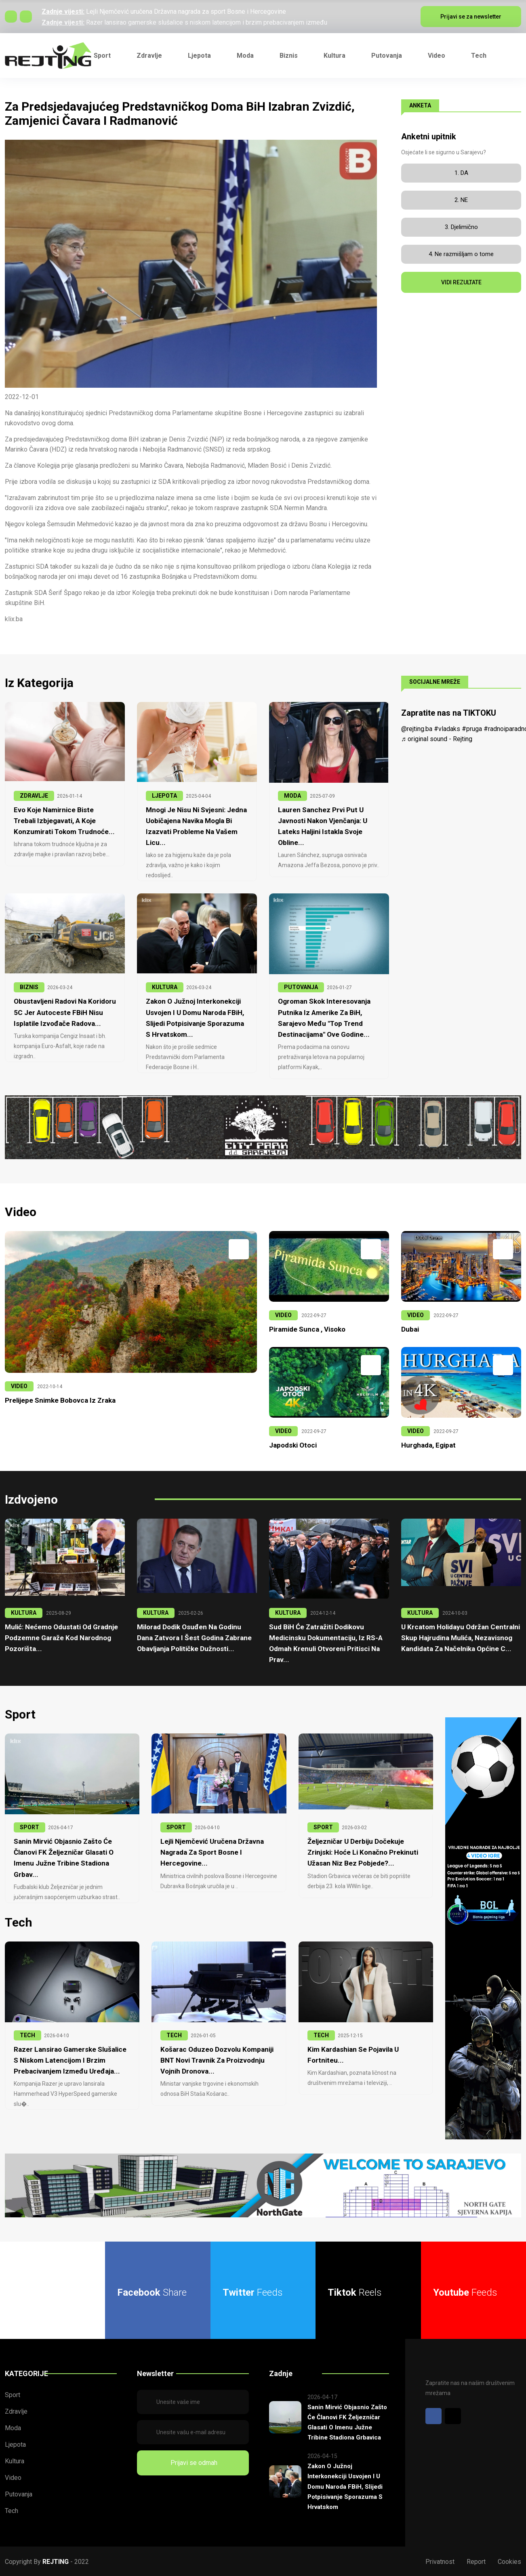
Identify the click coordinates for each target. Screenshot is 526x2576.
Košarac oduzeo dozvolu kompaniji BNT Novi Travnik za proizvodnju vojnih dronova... (217, 2059)
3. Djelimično (461, 227)
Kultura (334, 55)
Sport (102, 55)
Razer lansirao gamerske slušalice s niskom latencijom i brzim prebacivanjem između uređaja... (70, 2059)
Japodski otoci (293, 1445)
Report (476, 2561)
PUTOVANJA (301, 987)
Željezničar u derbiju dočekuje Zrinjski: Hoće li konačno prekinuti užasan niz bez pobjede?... (362, 1852)
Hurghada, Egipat (428, 1445)
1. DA (461, 172)
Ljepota (199, 55)
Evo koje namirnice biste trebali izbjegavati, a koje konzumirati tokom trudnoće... (64, 821)
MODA (292, 795)
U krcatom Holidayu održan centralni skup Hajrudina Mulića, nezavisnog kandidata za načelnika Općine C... (460, 1637)
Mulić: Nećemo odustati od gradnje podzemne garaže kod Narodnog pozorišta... (61, 1637)
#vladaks (447, 729)
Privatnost (439, 2561)
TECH (27, 2034)
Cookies (509, 2561)
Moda (245, 55)
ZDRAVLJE (34, 795)
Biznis (289, 55)
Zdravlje (149, 55)
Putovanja (386, 55)
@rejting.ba (416, 729)
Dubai (410, 1329)
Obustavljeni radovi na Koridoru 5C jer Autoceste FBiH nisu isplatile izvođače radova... (65, 1012)
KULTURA (164, 987)
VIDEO (19, 1386)
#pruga (472, 729)
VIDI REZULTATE (461, 282)
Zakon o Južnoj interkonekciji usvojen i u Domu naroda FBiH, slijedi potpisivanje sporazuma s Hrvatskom (345, 2486)
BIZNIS (29, 987)
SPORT (29, 1827)
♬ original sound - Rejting (436, 739)
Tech (478, 55)
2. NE (461, 200)
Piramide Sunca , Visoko (307, 1329)
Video (436, 55)
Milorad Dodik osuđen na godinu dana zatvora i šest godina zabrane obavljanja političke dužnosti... (194, 1637)
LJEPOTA (164, 795)
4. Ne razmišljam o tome (461, 254)
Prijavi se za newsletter (470, 16)
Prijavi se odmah (192, 2462)
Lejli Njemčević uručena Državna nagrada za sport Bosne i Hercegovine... (212, 1852)
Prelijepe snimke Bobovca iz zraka (60, 1400)
